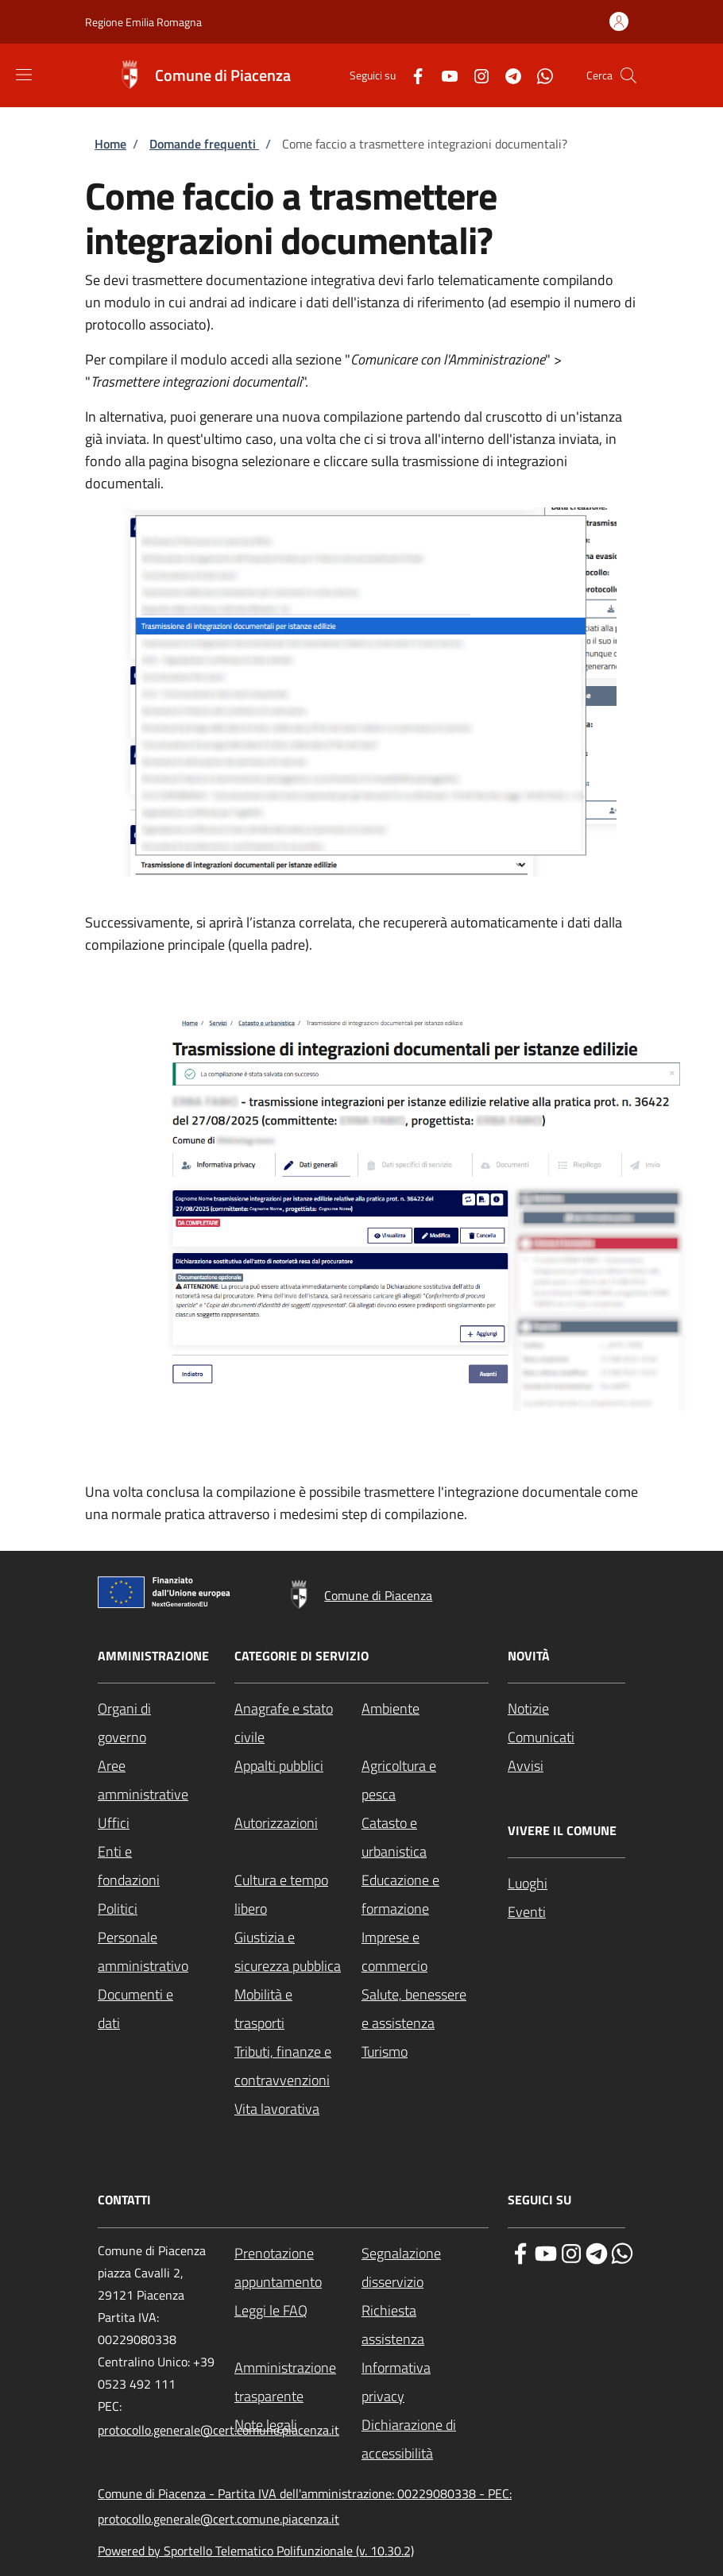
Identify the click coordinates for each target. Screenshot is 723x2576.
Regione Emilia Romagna (143, 21)
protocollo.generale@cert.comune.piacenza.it (218, 2429)
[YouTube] (443, 75)
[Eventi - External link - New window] (566, 1912)
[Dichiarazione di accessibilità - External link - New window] (425, 2439)
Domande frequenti (204, 143)
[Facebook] (411, 75)
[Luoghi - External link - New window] (566, 1883)
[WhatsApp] (539, 75)
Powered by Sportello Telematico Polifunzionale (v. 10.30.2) (256, 2550)
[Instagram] (475, 75)
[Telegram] (507, 75)
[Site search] (628, 75)
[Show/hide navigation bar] (24, 74)
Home (110, 143)
